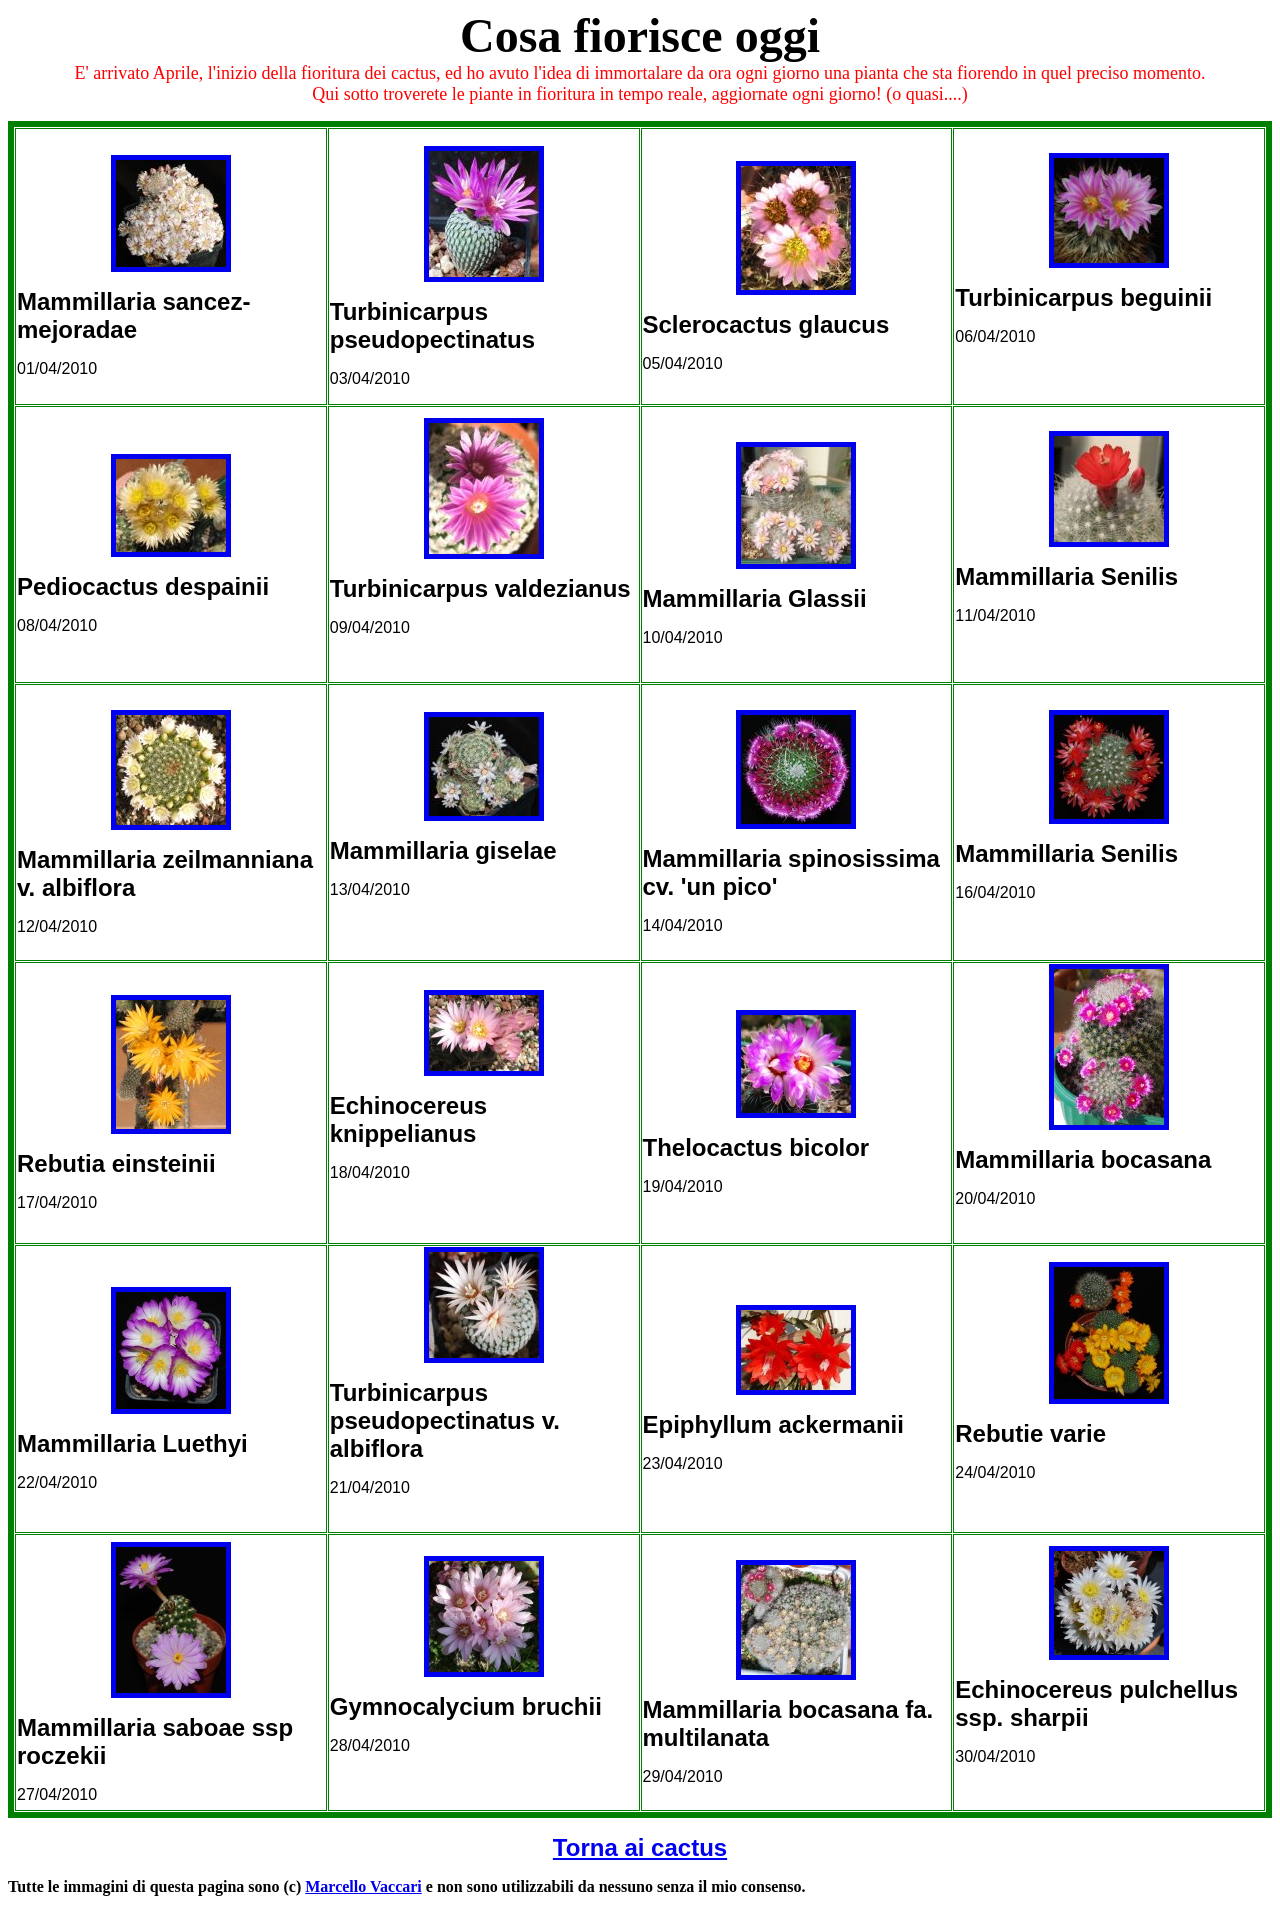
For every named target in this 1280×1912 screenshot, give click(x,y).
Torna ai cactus (640, 1847)
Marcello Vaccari (363, 1886)
